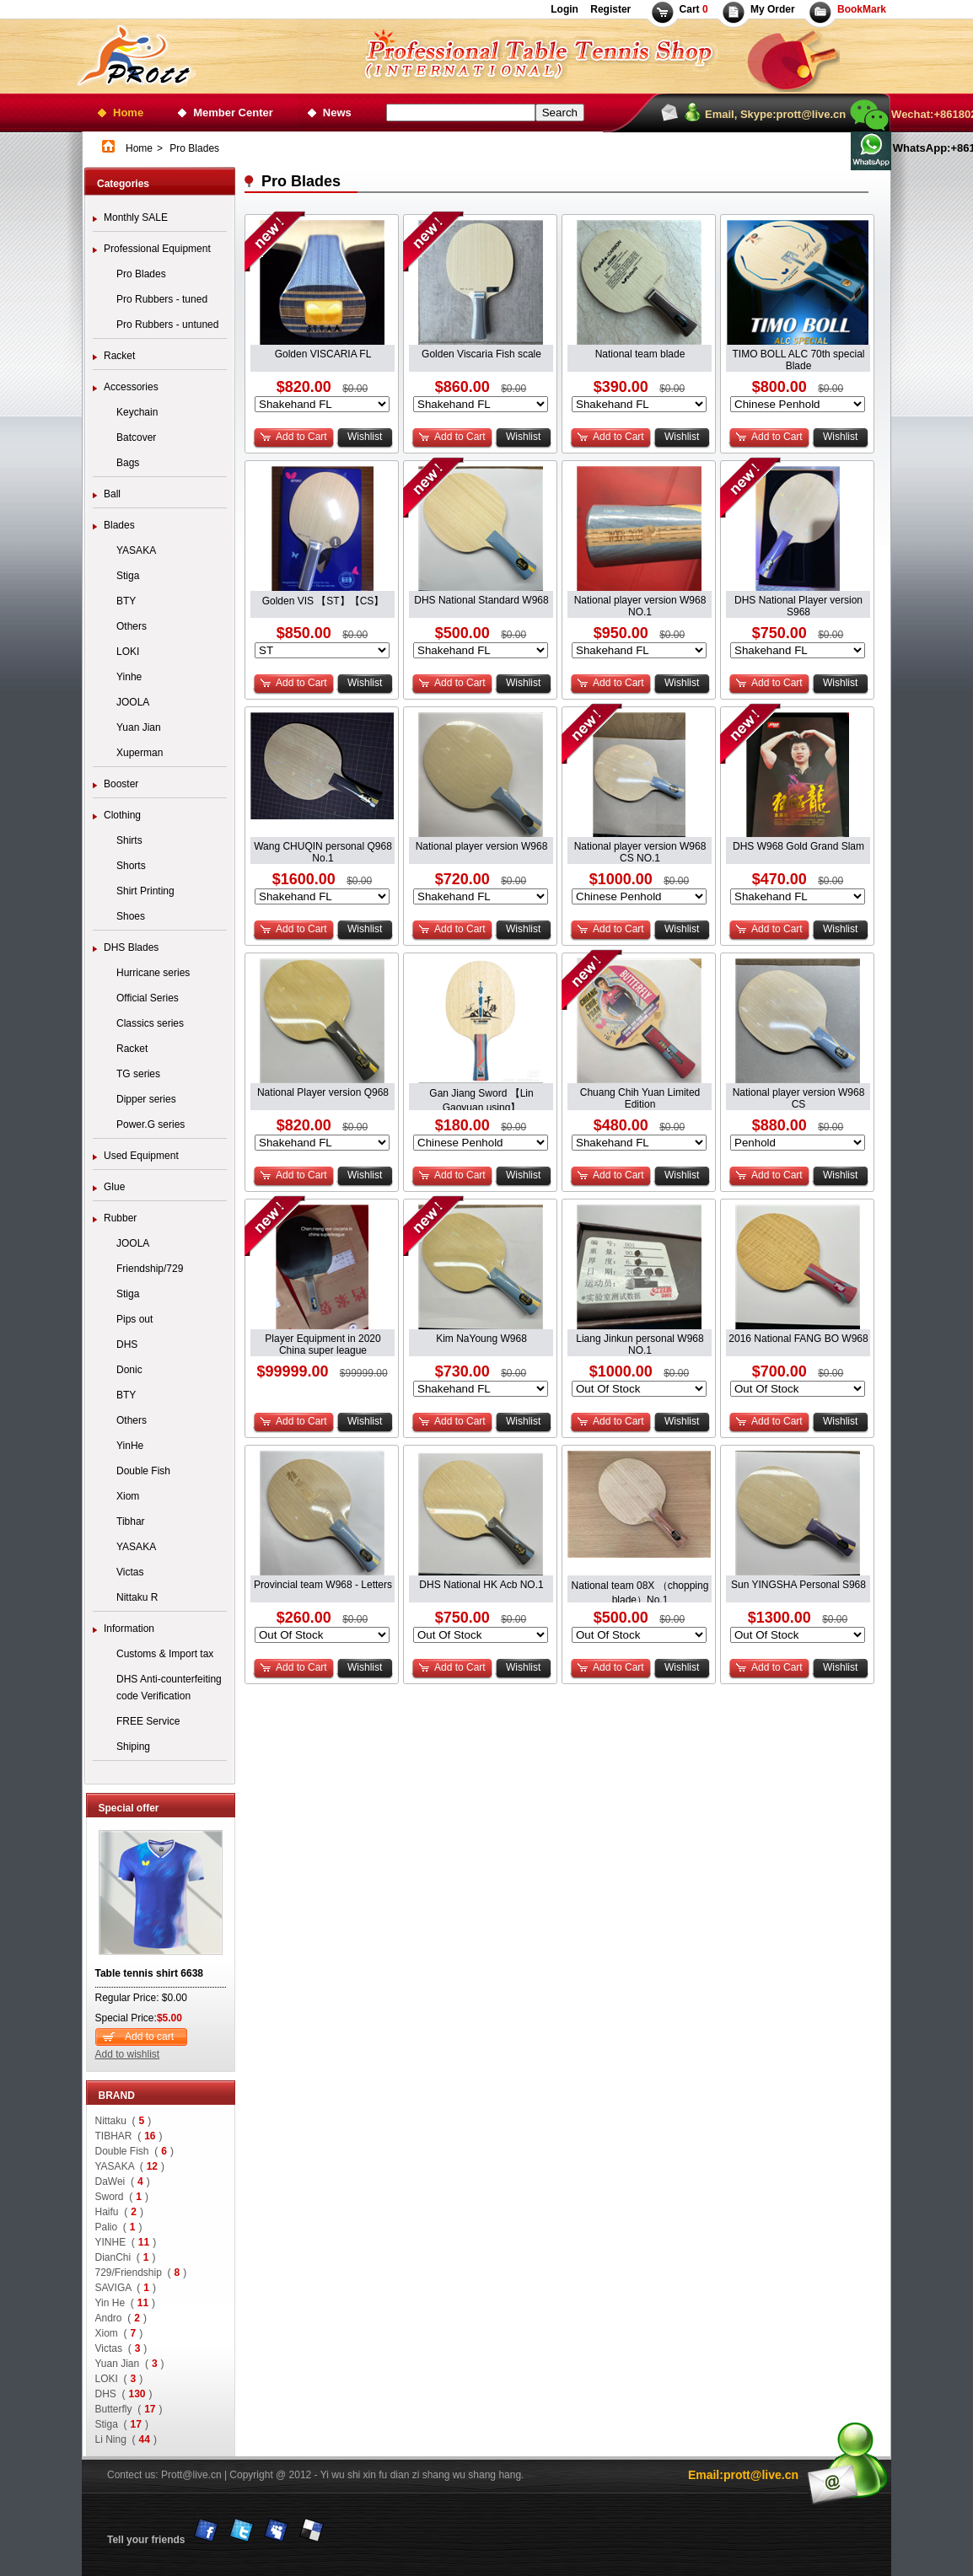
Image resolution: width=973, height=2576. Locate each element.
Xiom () (119, 2333)
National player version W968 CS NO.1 (640, 847)
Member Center (233, 112)
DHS (126, 1344)
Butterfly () (129, 2409)
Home (128, 112)
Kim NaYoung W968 (481, 1338)
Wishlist (364, 437)
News (337, 112)
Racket (119, 356)
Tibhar (130, 1521)
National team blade (640, 354)
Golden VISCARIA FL (323, 354)
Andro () (121, 2318)
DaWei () (122, 2181)
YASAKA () (130, 2166)
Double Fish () (134, 2151)
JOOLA (132, 702)
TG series (138, 1074)
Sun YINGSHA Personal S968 (798, 1585)
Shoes (130, 916)
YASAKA (136, 550)
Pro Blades (141, 274)
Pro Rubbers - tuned (161, 299)
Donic (129, 1370)
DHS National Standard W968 (481, 600)
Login (564, 9)
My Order (772, 9)
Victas (129, 1572)
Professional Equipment (157, 249)
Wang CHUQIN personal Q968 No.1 (323, 847)
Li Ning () (126, 2439)
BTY (126, 601)
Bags (127, 463)
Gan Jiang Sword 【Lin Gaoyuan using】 (481, 1094)
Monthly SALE (136, 217)
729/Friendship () (141, 2272)
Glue (114, 1187)
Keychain (137, 412)
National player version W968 (482, 846)
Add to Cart (301, 437)
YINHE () (126, 2242)
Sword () (121, 2197)
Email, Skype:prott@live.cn (775, 114)
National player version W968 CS (799, 1094)
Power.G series (150, 1124)
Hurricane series (153, 973)
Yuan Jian (138, 727)
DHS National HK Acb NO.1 (481, 1585)
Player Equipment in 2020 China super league (322, 1340)
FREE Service (148, 1721)
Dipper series (146, 1099)
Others (131, 626)
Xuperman (139, 753)
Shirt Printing (145, 891)
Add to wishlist (127, 2054)
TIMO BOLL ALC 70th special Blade (799, 355)
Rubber (120, 1218)
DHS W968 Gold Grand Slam (798, 846)
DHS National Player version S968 (798, 601)
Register (609, 9)
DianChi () (125, 2257)
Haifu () (119, 2212)
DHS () (124, 2394)
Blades (119, 525)
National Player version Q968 (323, 1092)
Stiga (127, 576)
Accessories (131, 387)
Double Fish (143, 1471)
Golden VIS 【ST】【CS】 (323, 601)
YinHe (129, 1446)
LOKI (127, 651)
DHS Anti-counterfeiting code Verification (169, 1687)
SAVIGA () (125, 2288)
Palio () (118, 2227)
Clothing (122, 815)
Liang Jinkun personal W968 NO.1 (639, 1340)
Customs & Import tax (164, 1654)
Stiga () (121, 2424)
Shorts (131, 866)
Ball (112, 494)
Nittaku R (137, 1597)
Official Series (147, 998)
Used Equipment (141, 1156)
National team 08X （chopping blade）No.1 (640, 1586)
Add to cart (149, 2036)
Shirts (129, 840)
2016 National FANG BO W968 (798, 1338)
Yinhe (129, 677)
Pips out (134, 1319)
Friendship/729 (149, 1269)
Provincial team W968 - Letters (323, 1585)
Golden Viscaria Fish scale (481, 354)
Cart (694, 9)
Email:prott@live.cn (743, 2475)
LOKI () (119, 2379)
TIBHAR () (129, 2136)
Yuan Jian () (129, 2363)
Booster (121, 784)
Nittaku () (123, 2121)
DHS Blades (131, 947)
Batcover (136, 437)
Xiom (127, 1496)
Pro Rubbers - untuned (167, 324)
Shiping (133, 1746)
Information (129, 1628)
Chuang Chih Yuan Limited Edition (640, 1094)
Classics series (150, 1023)
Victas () (121, 2348)
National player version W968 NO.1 (640, 601)
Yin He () (125, 2303)
